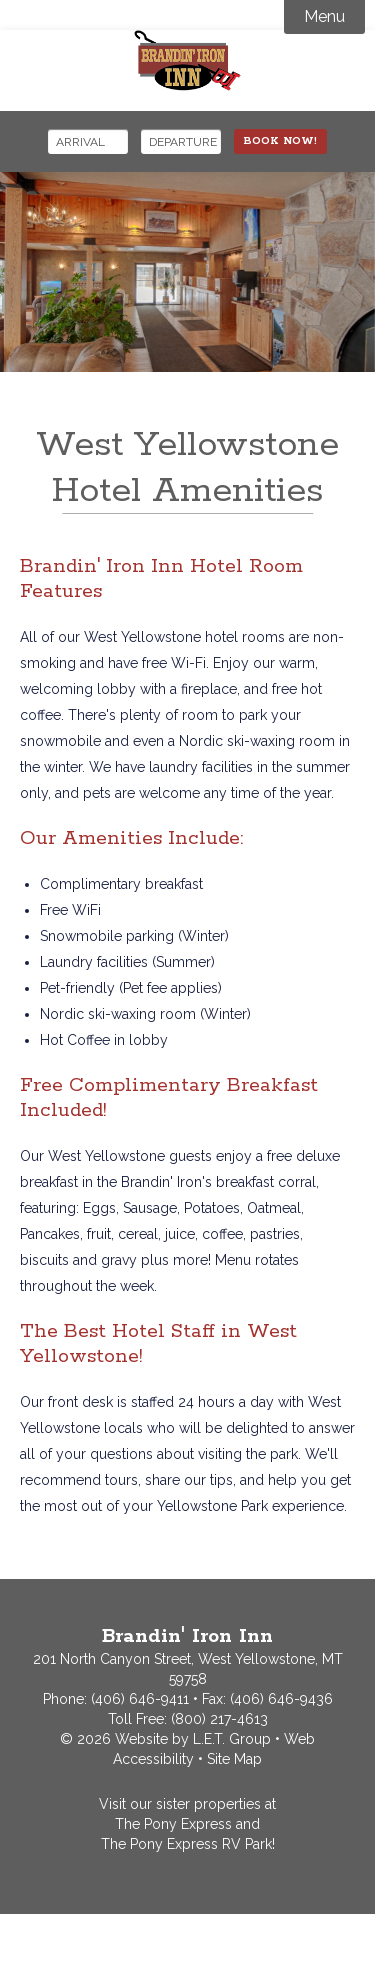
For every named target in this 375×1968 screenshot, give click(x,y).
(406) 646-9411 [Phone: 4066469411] (140, 1699)
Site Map (234, 1759)
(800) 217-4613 (219, 1719)
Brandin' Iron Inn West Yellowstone (187, 60)
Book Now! (280, 141)
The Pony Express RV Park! (188, 1844)
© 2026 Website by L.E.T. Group (165, 1739)
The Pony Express (173, 1824)
